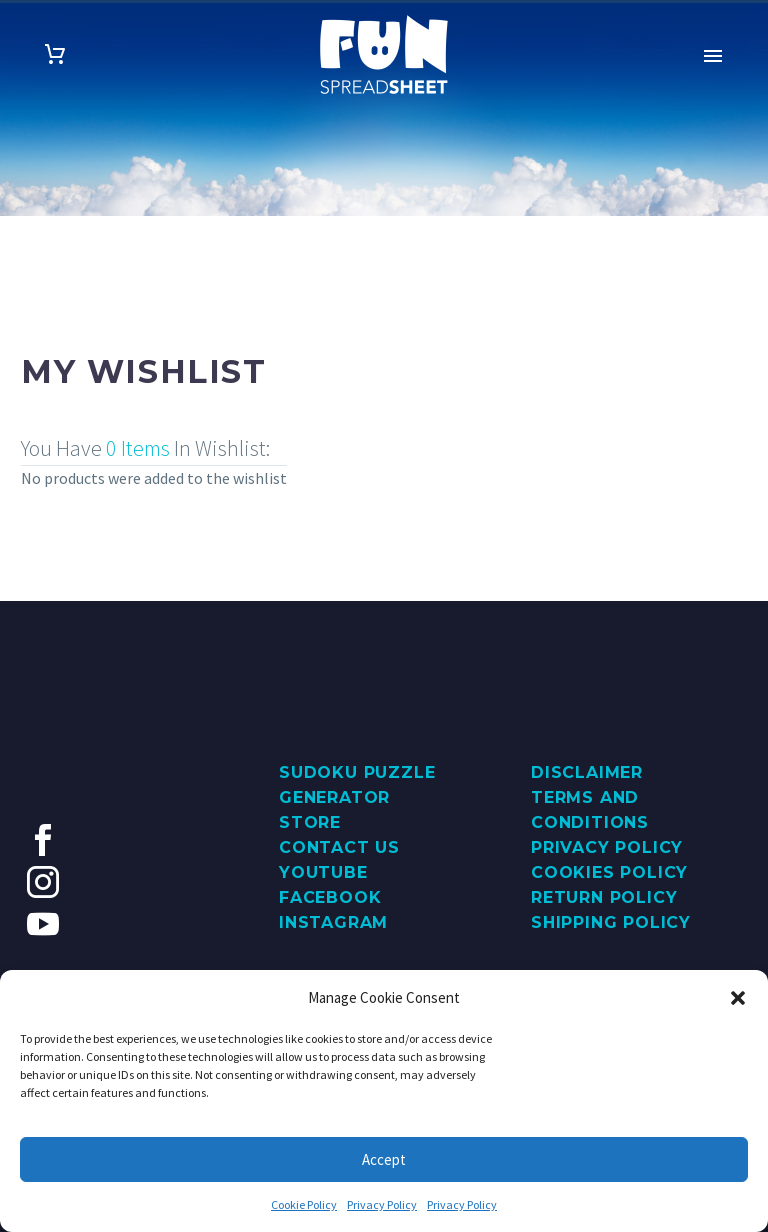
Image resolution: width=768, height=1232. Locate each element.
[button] (738, 998)
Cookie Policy (304, 1204)
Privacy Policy (382, 1204)
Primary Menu (713, 56)
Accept (384, 1159)
